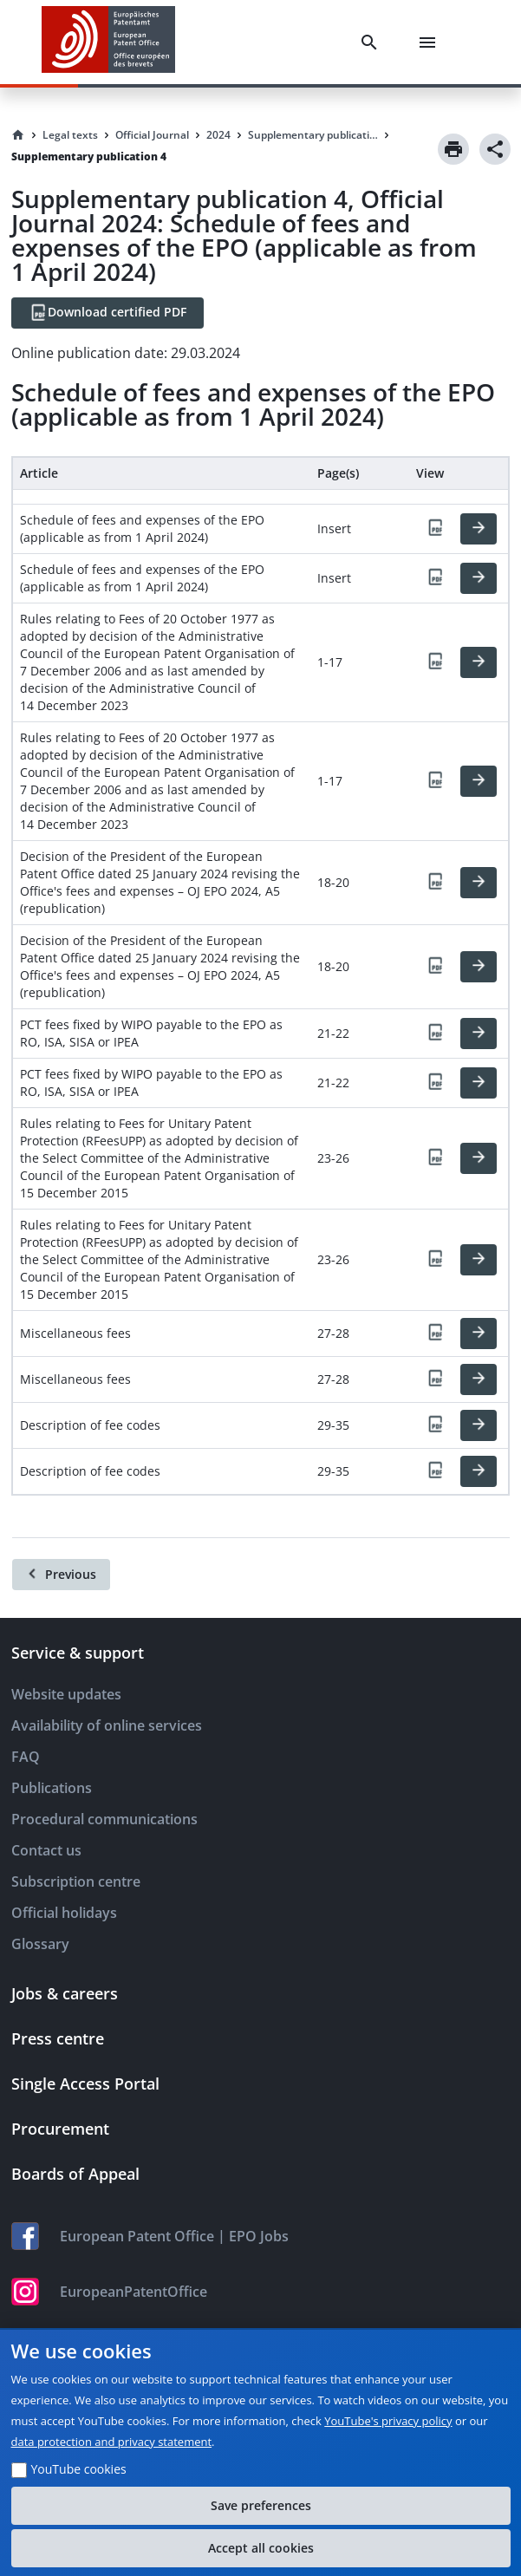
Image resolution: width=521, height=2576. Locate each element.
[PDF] (435, 529)
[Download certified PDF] (107, 313)
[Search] (373, 42)
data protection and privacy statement (111, 2441)
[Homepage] (18, 135)
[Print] (453, 149)
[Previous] (61, 1574)
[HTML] (478, 529)
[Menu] (431, 42)
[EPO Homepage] (108, 42)
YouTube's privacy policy (388, 2421)
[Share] (495, 149)
